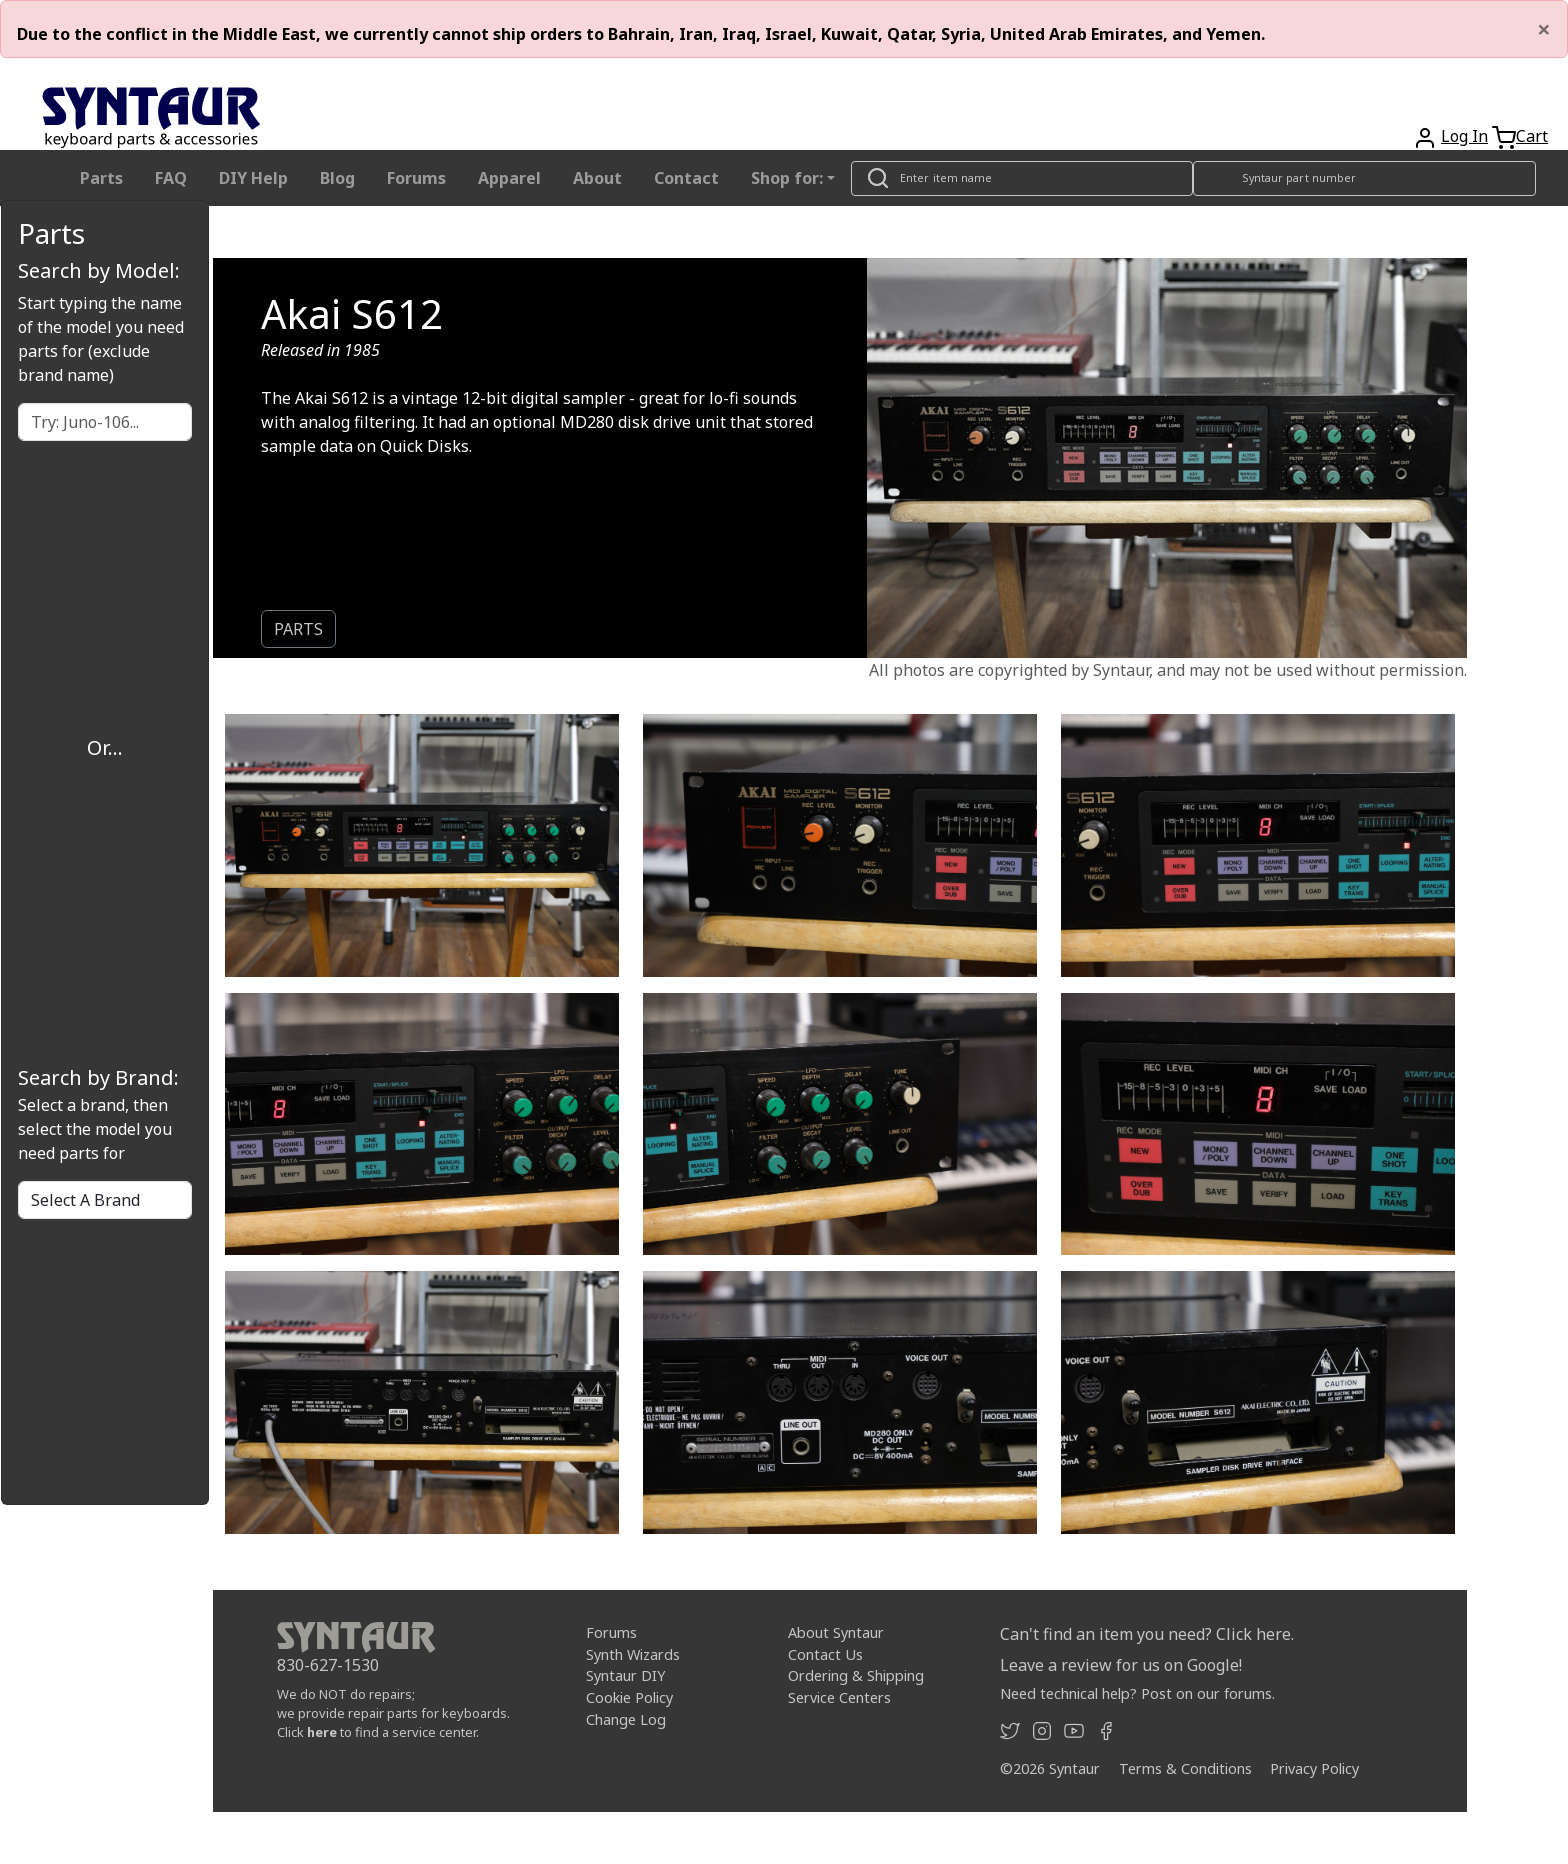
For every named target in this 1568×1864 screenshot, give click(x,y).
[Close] (1544, 29)
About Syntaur (836, 1632)
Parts (101, 178)
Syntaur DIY (625, 1675)
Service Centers (839, 1697)
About (597, 178)
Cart (1532, 136)
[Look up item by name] (1022, 178)
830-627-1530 (328, 1665)
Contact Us (825, 1654)
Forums (416, 178)
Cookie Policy (629, 1697)
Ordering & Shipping (856, 1675)
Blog (337, 178)
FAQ (171, 178)
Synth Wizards (633, 1654)
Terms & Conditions (1185, 1768)
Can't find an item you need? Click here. (1147, 1634)
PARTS (298, 629)
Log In (1464, 136)
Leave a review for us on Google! (1121, 1665)
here (322, 1732)
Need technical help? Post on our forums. (1137, 1693)
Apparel (509, 178)
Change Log (626, 1719)
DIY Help (253, 178)
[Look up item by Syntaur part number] (1365, 178)
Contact (686, 178)
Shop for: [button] (787, 178)
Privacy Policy (1314, 1768)
